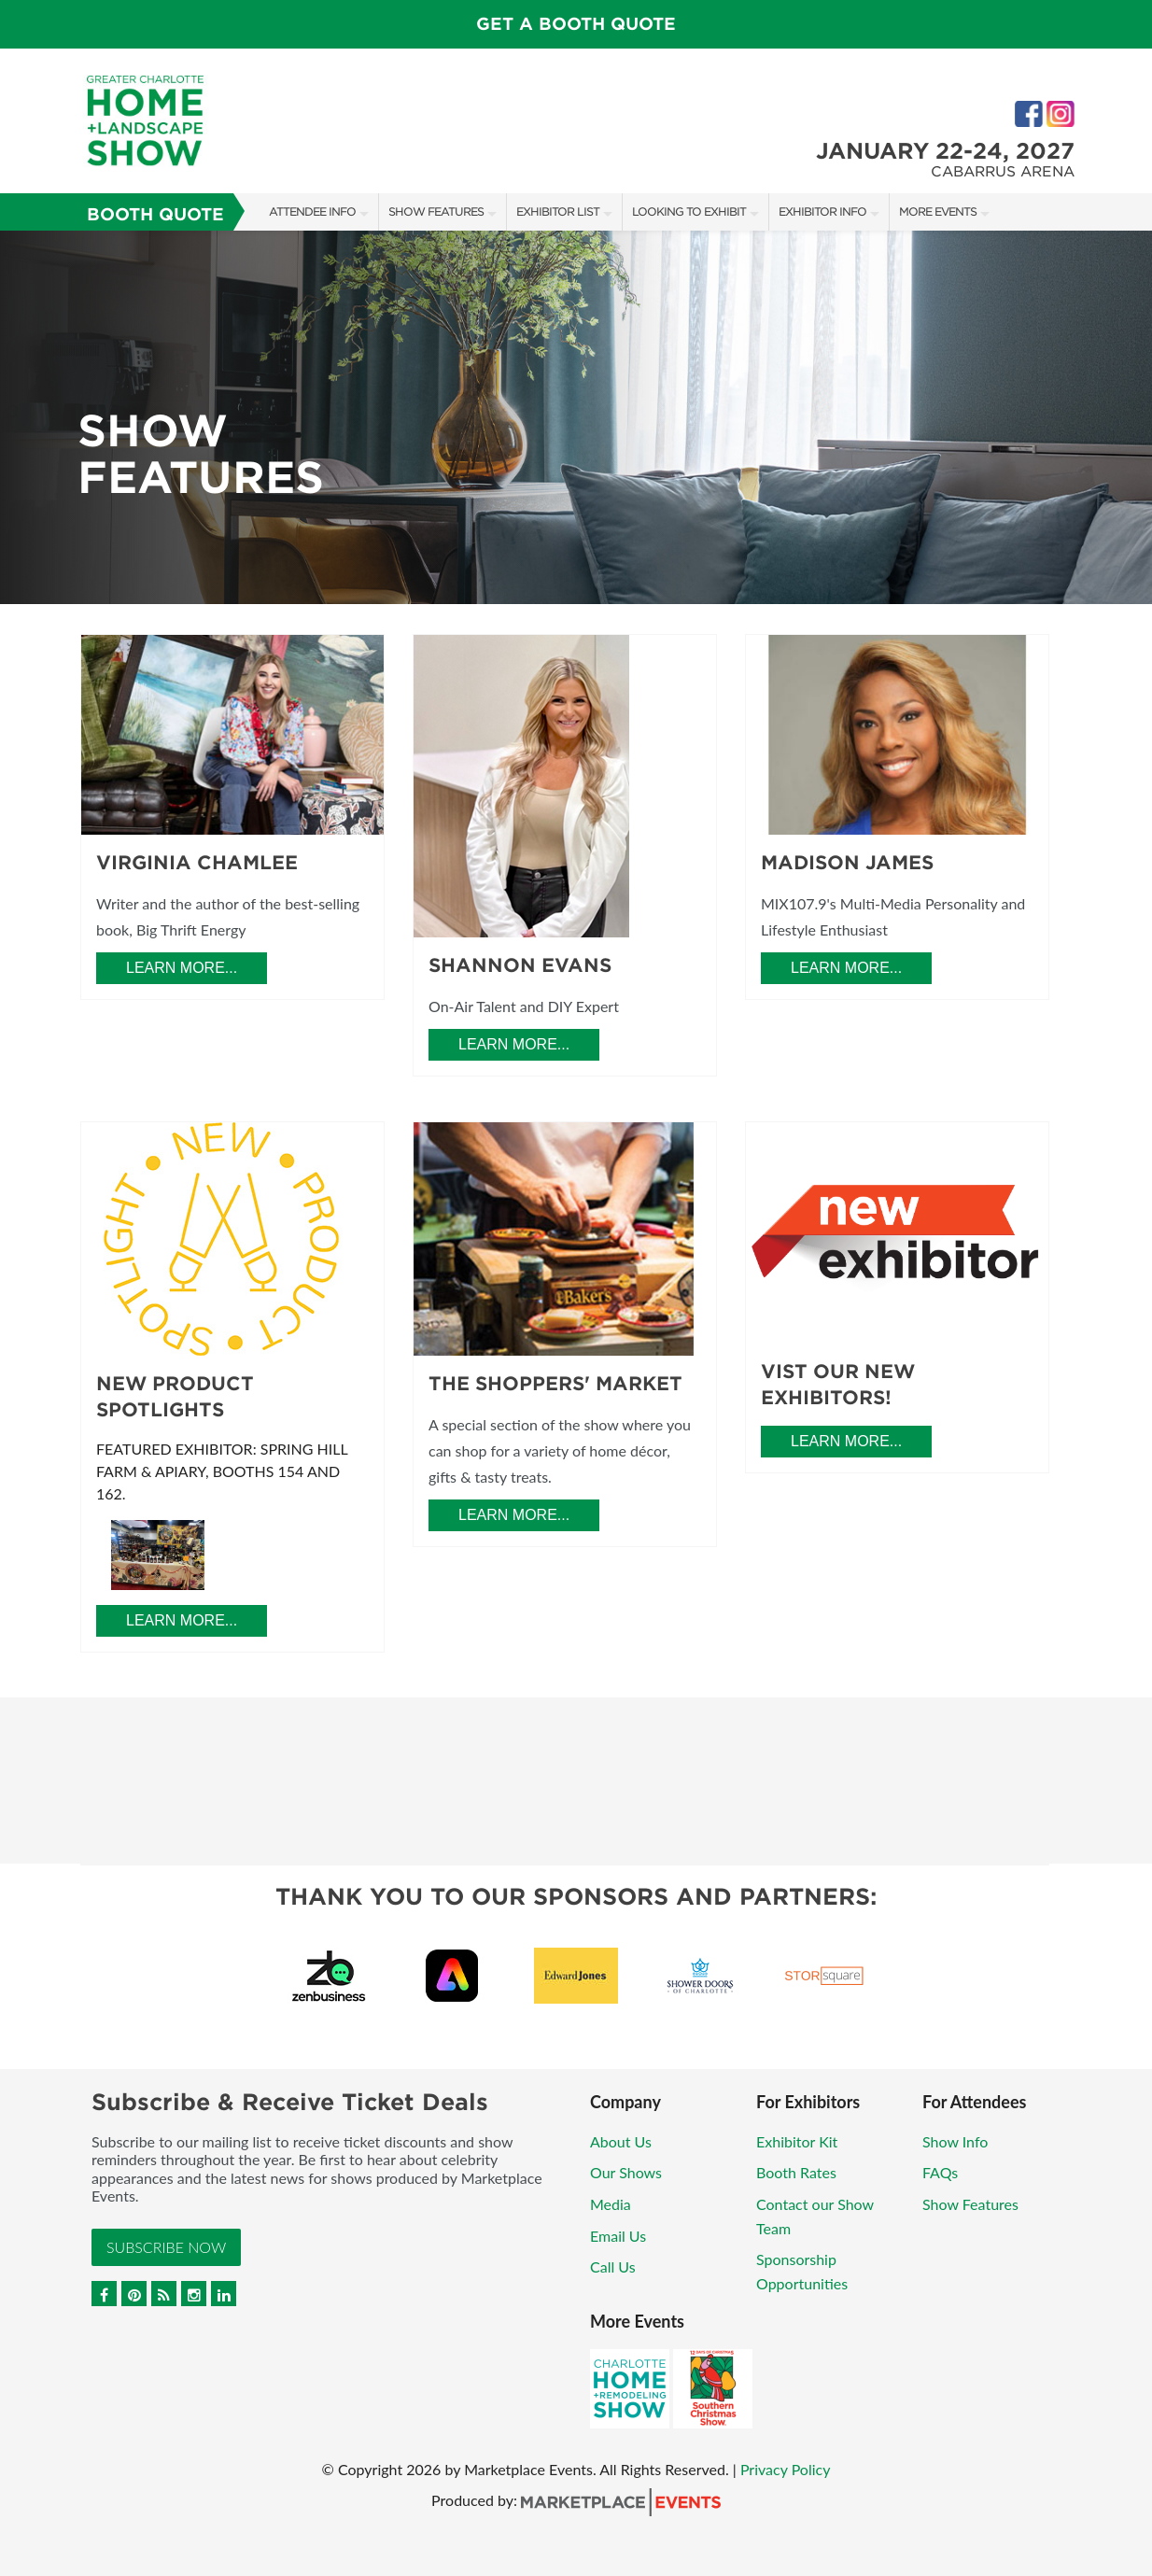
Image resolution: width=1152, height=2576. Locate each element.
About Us (621, 2141)
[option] (576, 417)
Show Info (955, 2141)
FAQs (940, 2172)
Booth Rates (796, 2172)
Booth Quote (155, 214)
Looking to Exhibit (689, 211)
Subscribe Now (166, 2247)
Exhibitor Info (822, 211)
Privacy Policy (785, 2469)
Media (610, 2204)
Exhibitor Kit (796, 2141)
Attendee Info (312, 211)
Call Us (613, 2266)
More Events (937, 211)
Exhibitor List (557, 211)
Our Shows (626, 2172)
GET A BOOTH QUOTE (576, 24)
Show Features (436, 211)
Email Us (618, 2236)
